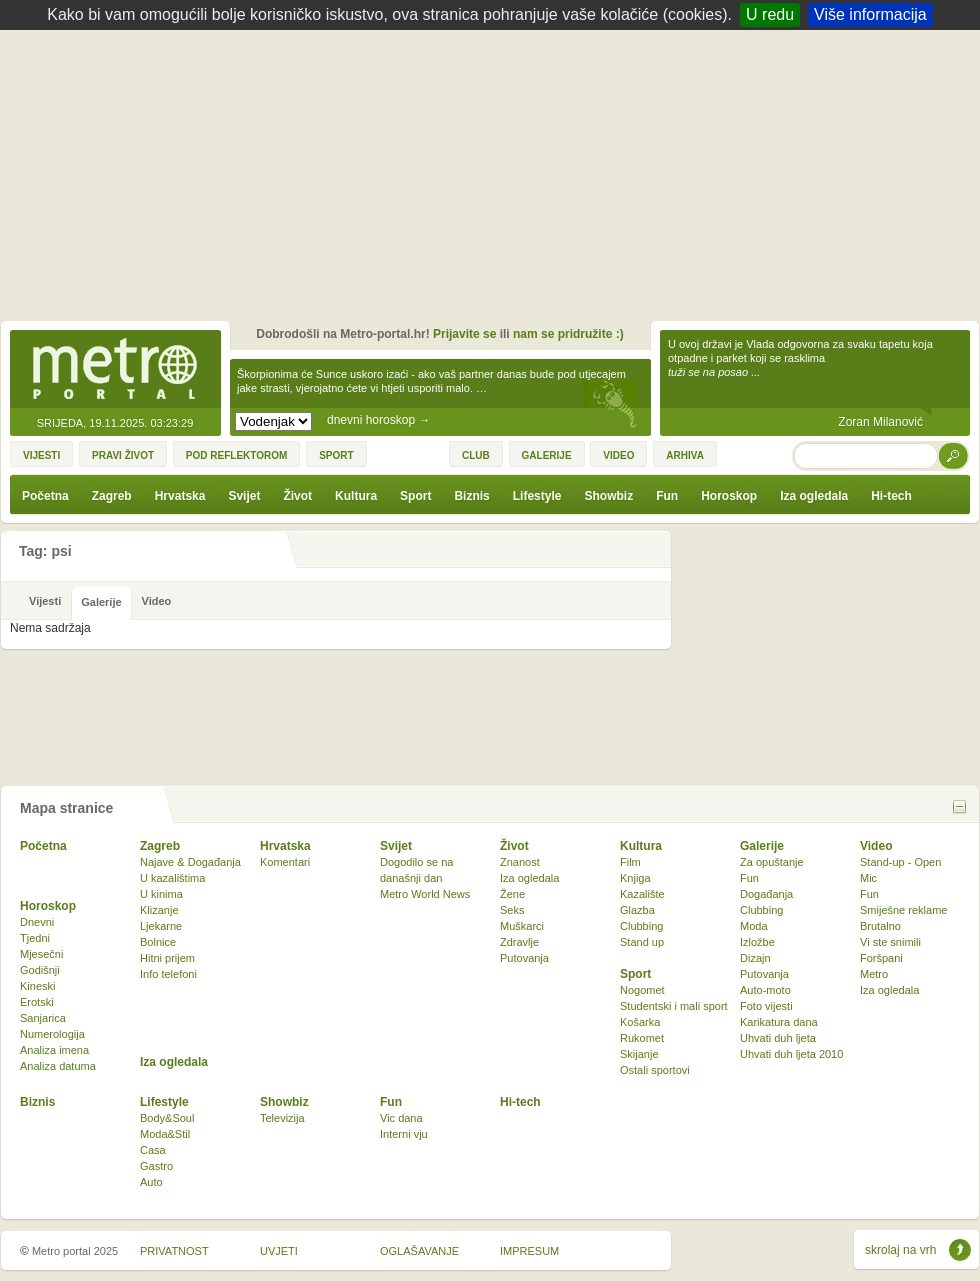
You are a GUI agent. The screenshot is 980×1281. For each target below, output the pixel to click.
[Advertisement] (495, 180)
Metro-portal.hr (115, 370)
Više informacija (870, 14)
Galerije (762, 846)
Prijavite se (464, 334)
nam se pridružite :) (568, 334)
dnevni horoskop (378, 420)
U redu (770, 14)
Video (876, 846)
